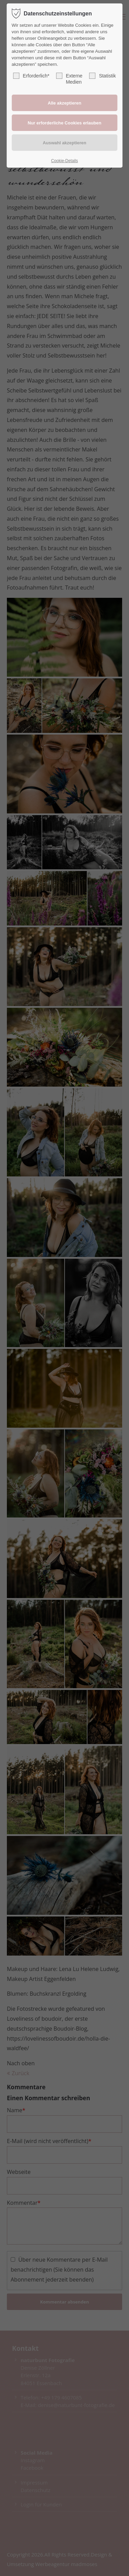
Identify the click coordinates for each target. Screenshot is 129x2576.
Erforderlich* (31, 76)
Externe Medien (69, 79)
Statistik (102, 76)
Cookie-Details (64, 160)
